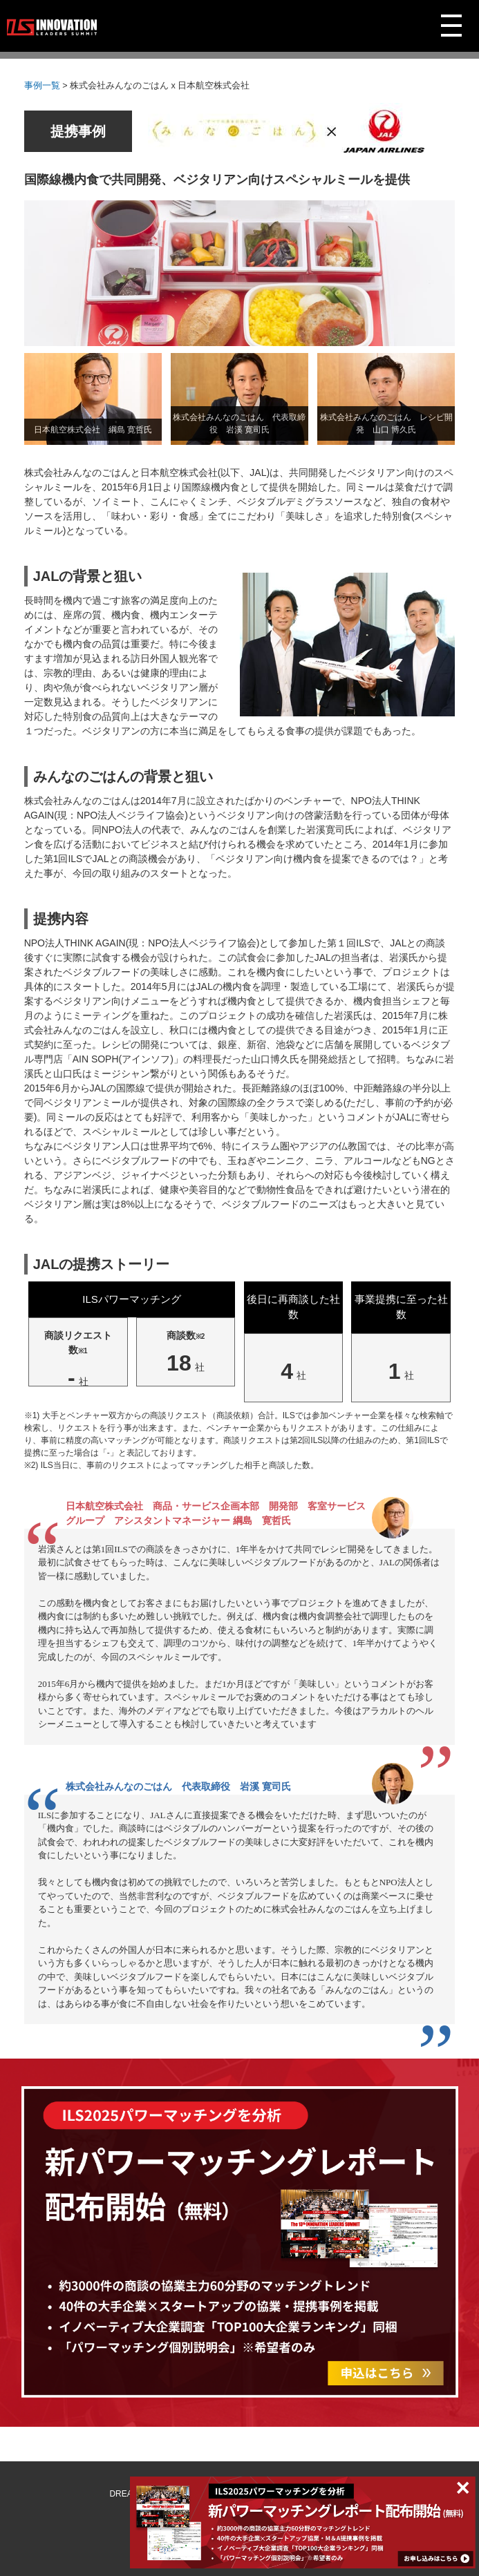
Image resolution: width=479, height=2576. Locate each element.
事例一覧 (42, 85)
